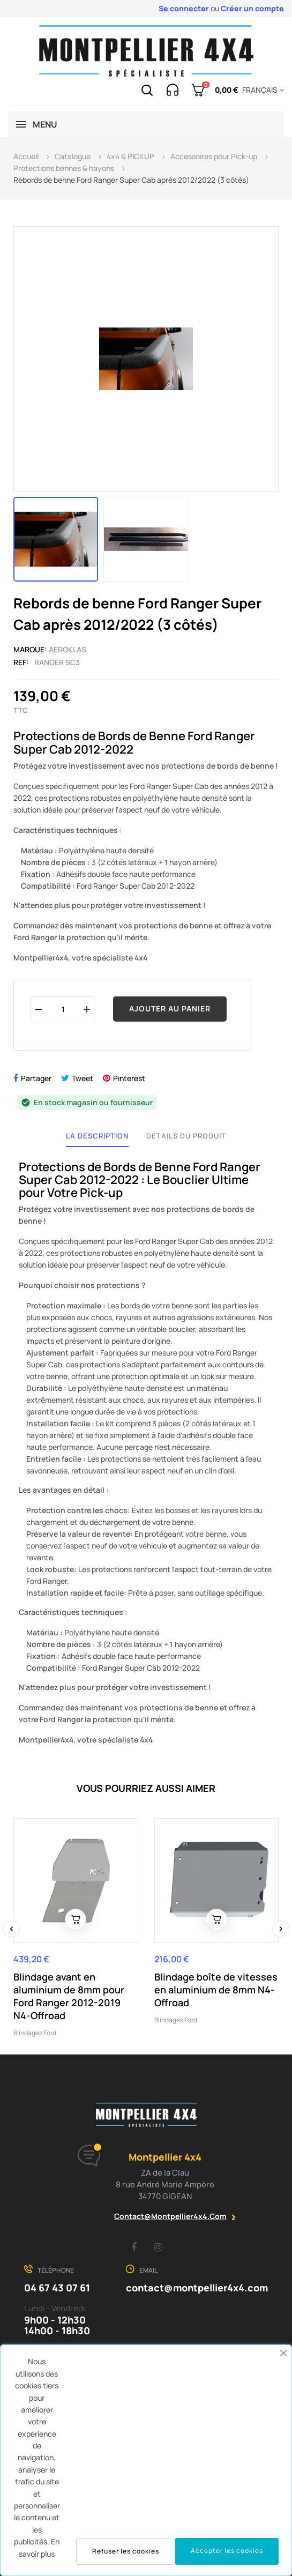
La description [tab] (97, 1136)
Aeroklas (67, 649)
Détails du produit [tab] (186, 1136)
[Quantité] (63, 1009)
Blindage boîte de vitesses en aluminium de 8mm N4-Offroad (216, 1989)
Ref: (21, 662)
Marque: (30, 649)
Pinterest (129, 1078)
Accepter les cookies (227, 2550)
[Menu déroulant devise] (261, 90)
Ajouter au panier (170, 1008)
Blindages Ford (34, 2032)
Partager (36, 1078)
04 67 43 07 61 (57, 2287)
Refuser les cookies (125, 2551)
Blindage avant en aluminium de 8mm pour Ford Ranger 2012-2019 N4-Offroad (68, 1996)
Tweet (82, 1078)
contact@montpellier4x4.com (170, 2216)
